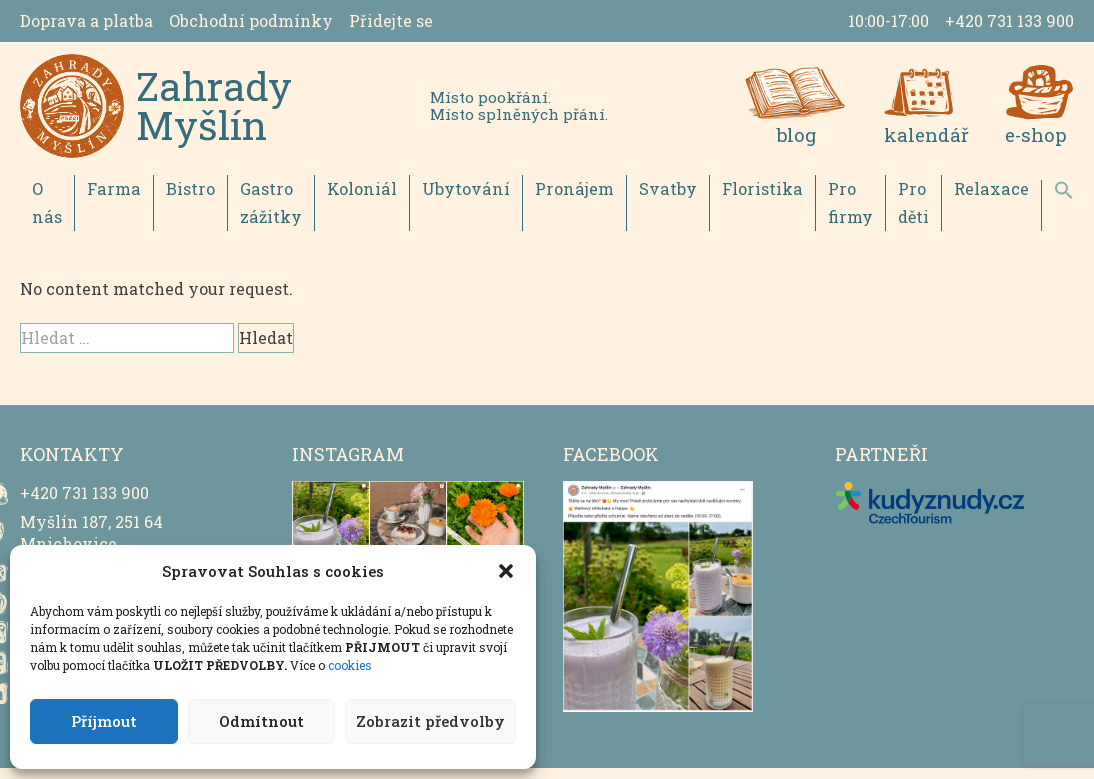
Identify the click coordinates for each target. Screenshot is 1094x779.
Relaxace (980, 199)
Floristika (750, 199)
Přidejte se (391, 20)
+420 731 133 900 (1009, 20)
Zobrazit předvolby (430, 721)
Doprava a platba (86, 20)
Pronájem (566, 199)
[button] (506, 571)
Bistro (185, 199)
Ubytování (460, 199)
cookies (350, 665)
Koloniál (358, 199)
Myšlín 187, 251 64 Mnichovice (91, 543)
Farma (110, 199)
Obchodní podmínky (251, 20)
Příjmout (104, 721)
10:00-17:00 (888, 20)
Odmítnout (261, 721)
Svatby (657, 199)
